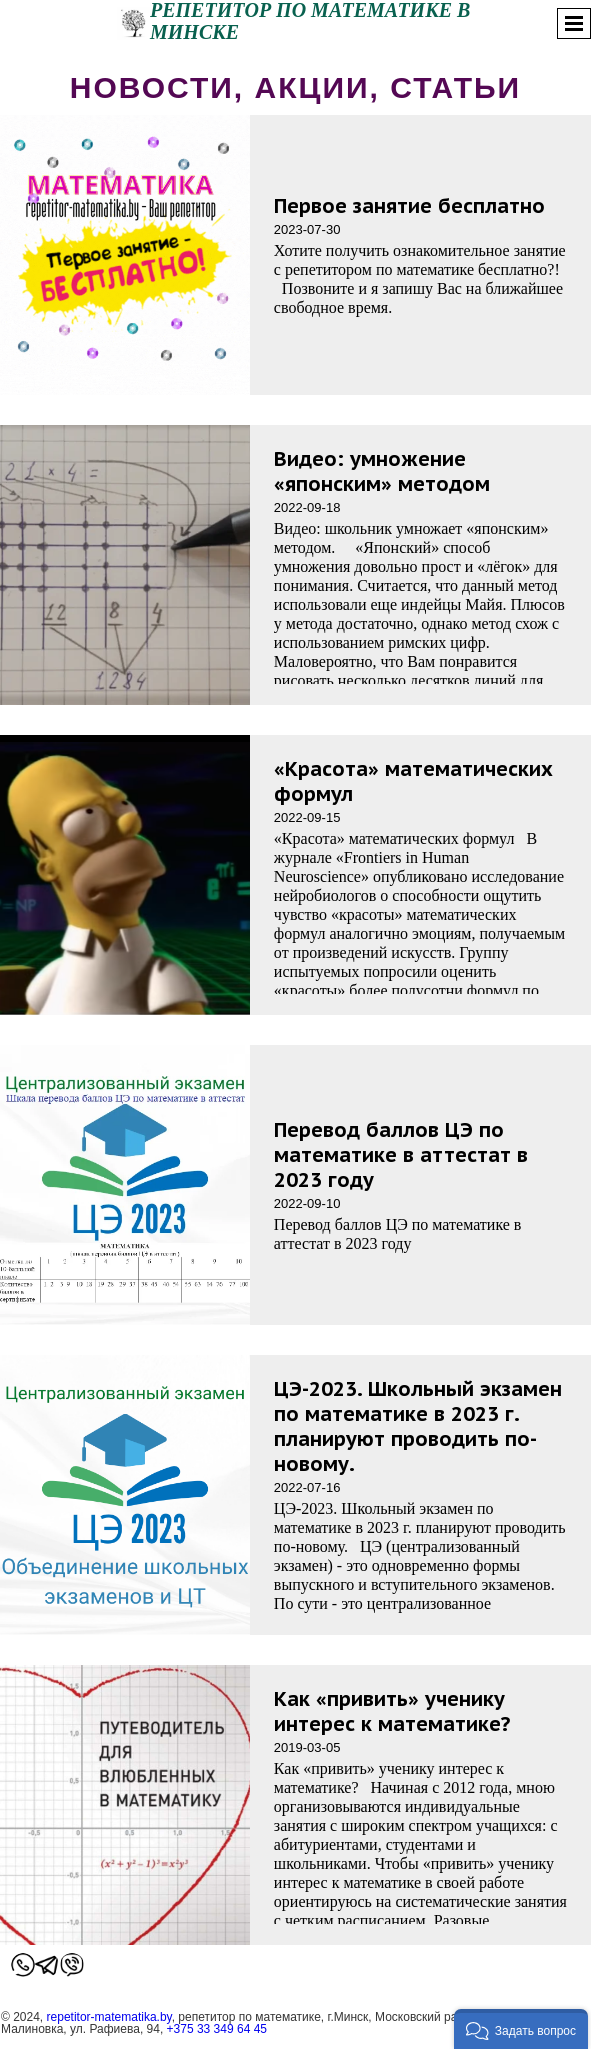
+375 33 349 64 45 (217, 2029)
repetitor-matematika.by (109, 2017)
